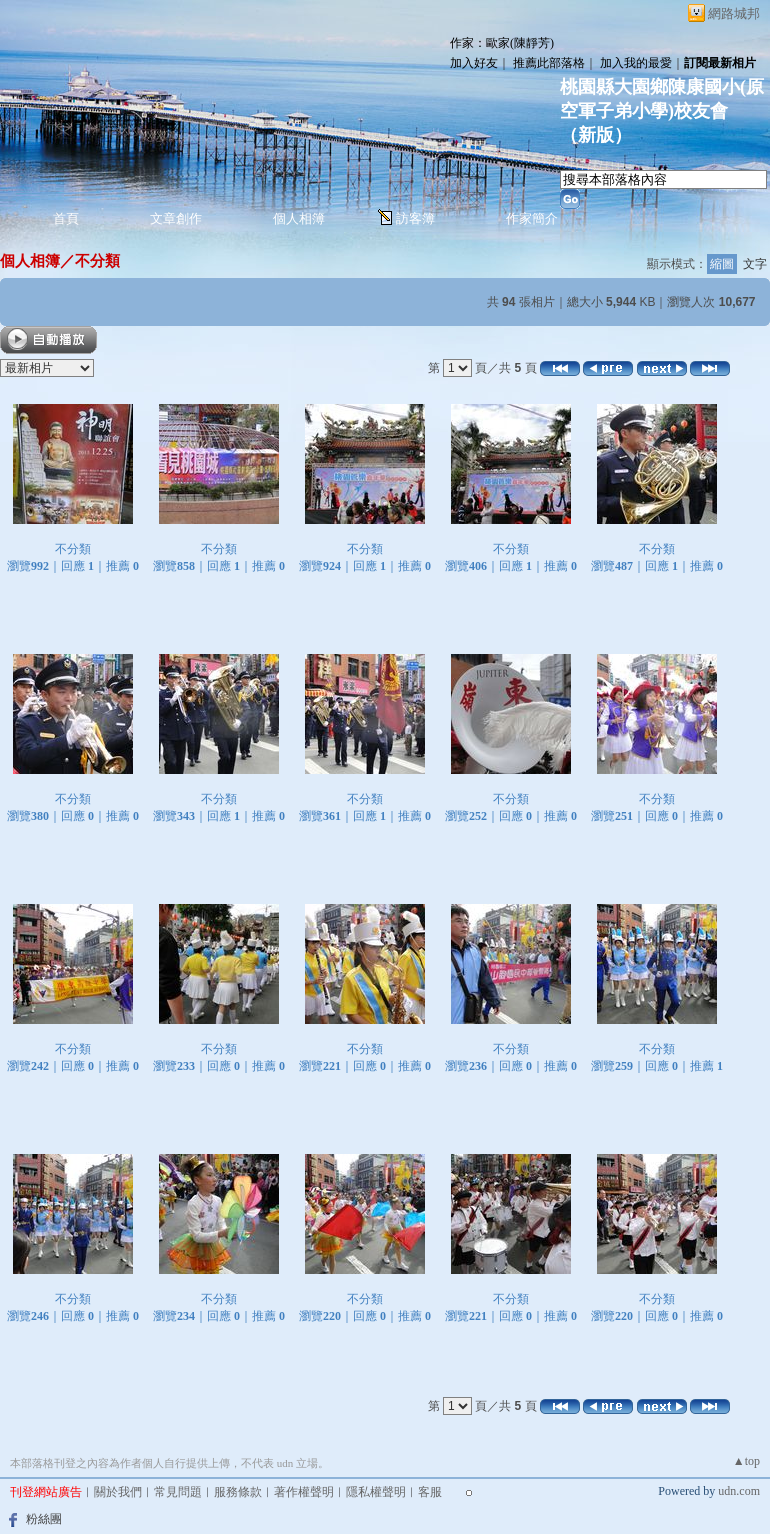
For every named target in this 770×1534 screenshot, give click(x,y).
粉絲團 (44, 1519)
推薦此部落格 (549, 63)
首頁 (66, 218)
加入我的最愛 (636, 63)
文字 (755, 264)
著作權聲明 (304, 1492)
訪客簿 (415, 218)
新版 (596, 135)
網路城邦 (734, 13)
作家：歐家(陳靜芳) (502, 43)
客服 (430, 1492)
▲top (746, 1461)
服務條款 (238, 1492)
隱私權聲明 (376, 1492)
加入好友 (474, 63)
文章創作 (176, 218)
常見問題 (178, 1492)
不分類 (97, 260)
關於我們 (118, 1492)
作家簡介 (532, 218)
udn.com (739, 1491)
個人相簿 (299, 218)
